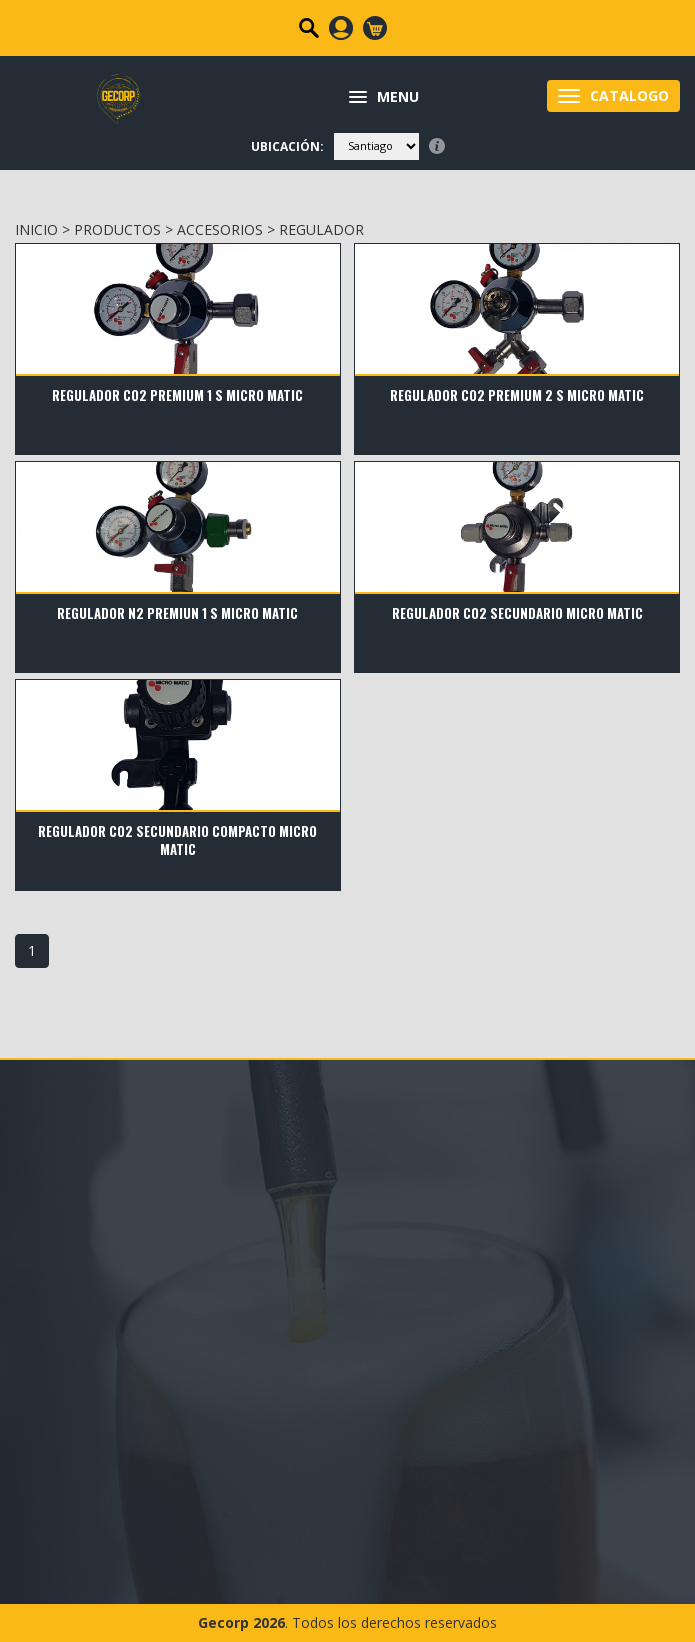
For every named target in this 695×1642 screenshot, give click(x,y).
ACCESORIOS (220, 229)
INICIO (36, 229)
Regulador (321, 229)
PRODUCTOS (117, 229)
